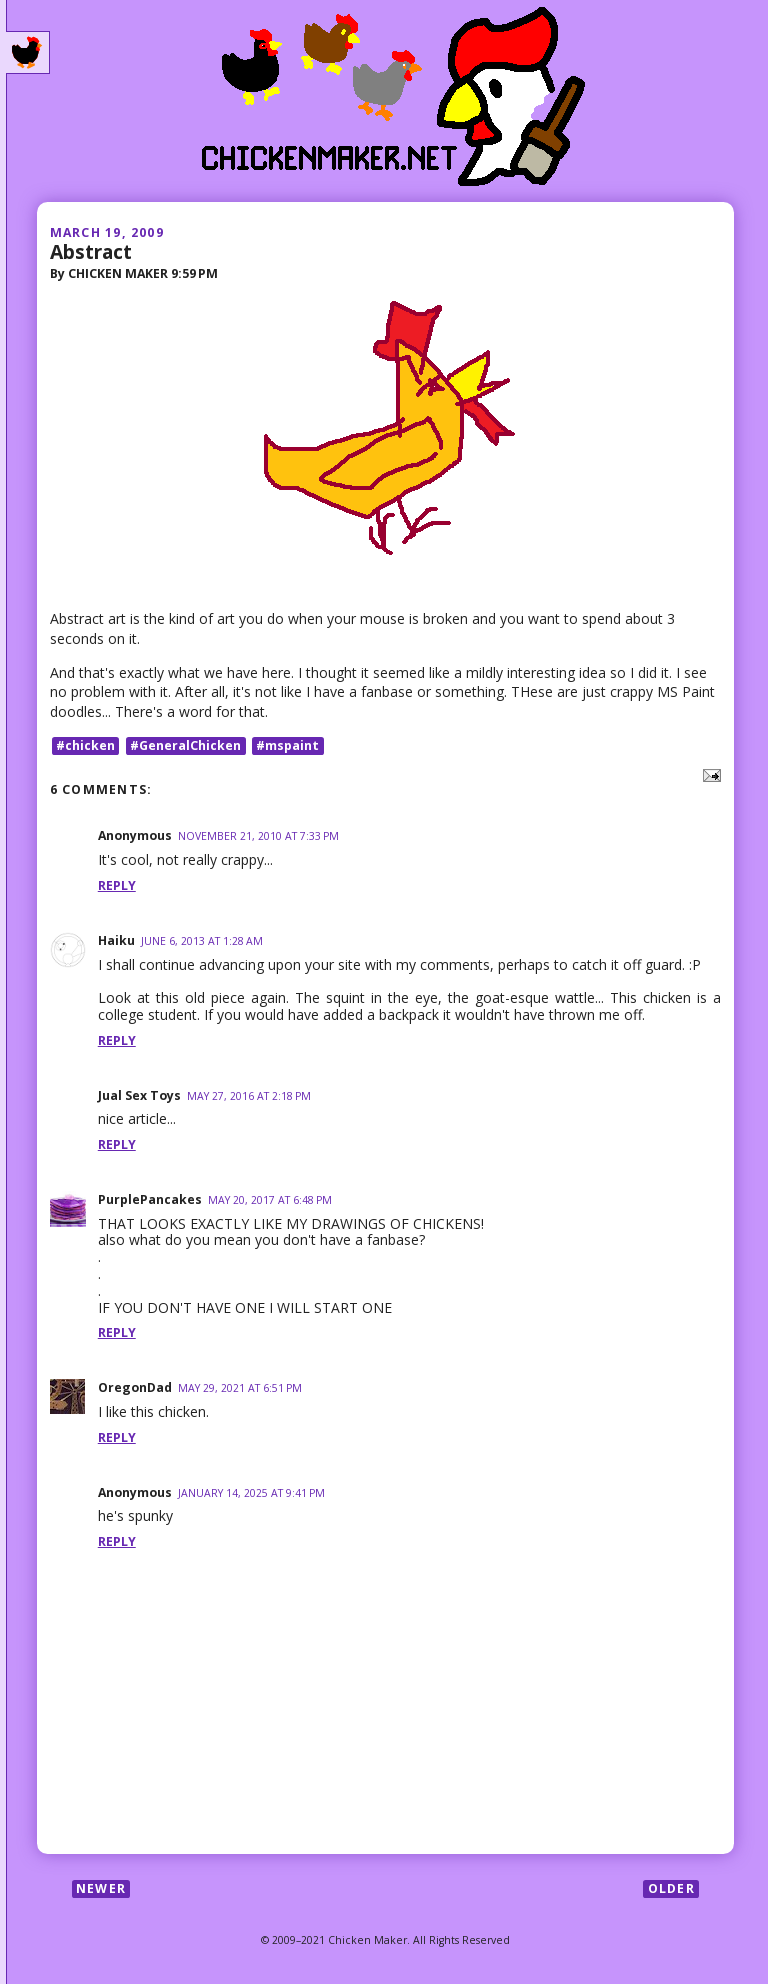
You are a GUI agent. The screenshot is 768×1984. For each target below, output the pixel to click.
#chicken (85, 745)
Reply (117, 885)
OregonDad (135, 1387)
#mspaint (287, 745)
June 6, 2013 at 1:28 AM (202, 941)
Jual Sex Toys (139, 1095)
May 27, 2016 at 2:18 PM (249, 1096)
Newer (101, 1888)
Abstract (91, 251)
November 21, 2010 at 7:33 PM (258, 836)
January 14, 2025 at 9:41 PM (251, 1493)
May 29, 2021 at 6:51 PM (240, 1388)
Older (671, 1888)
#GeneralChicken (185, 745)
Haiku (116, 940)
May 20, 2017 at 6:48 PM (270, 1200)
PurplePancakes (150, 1199)
